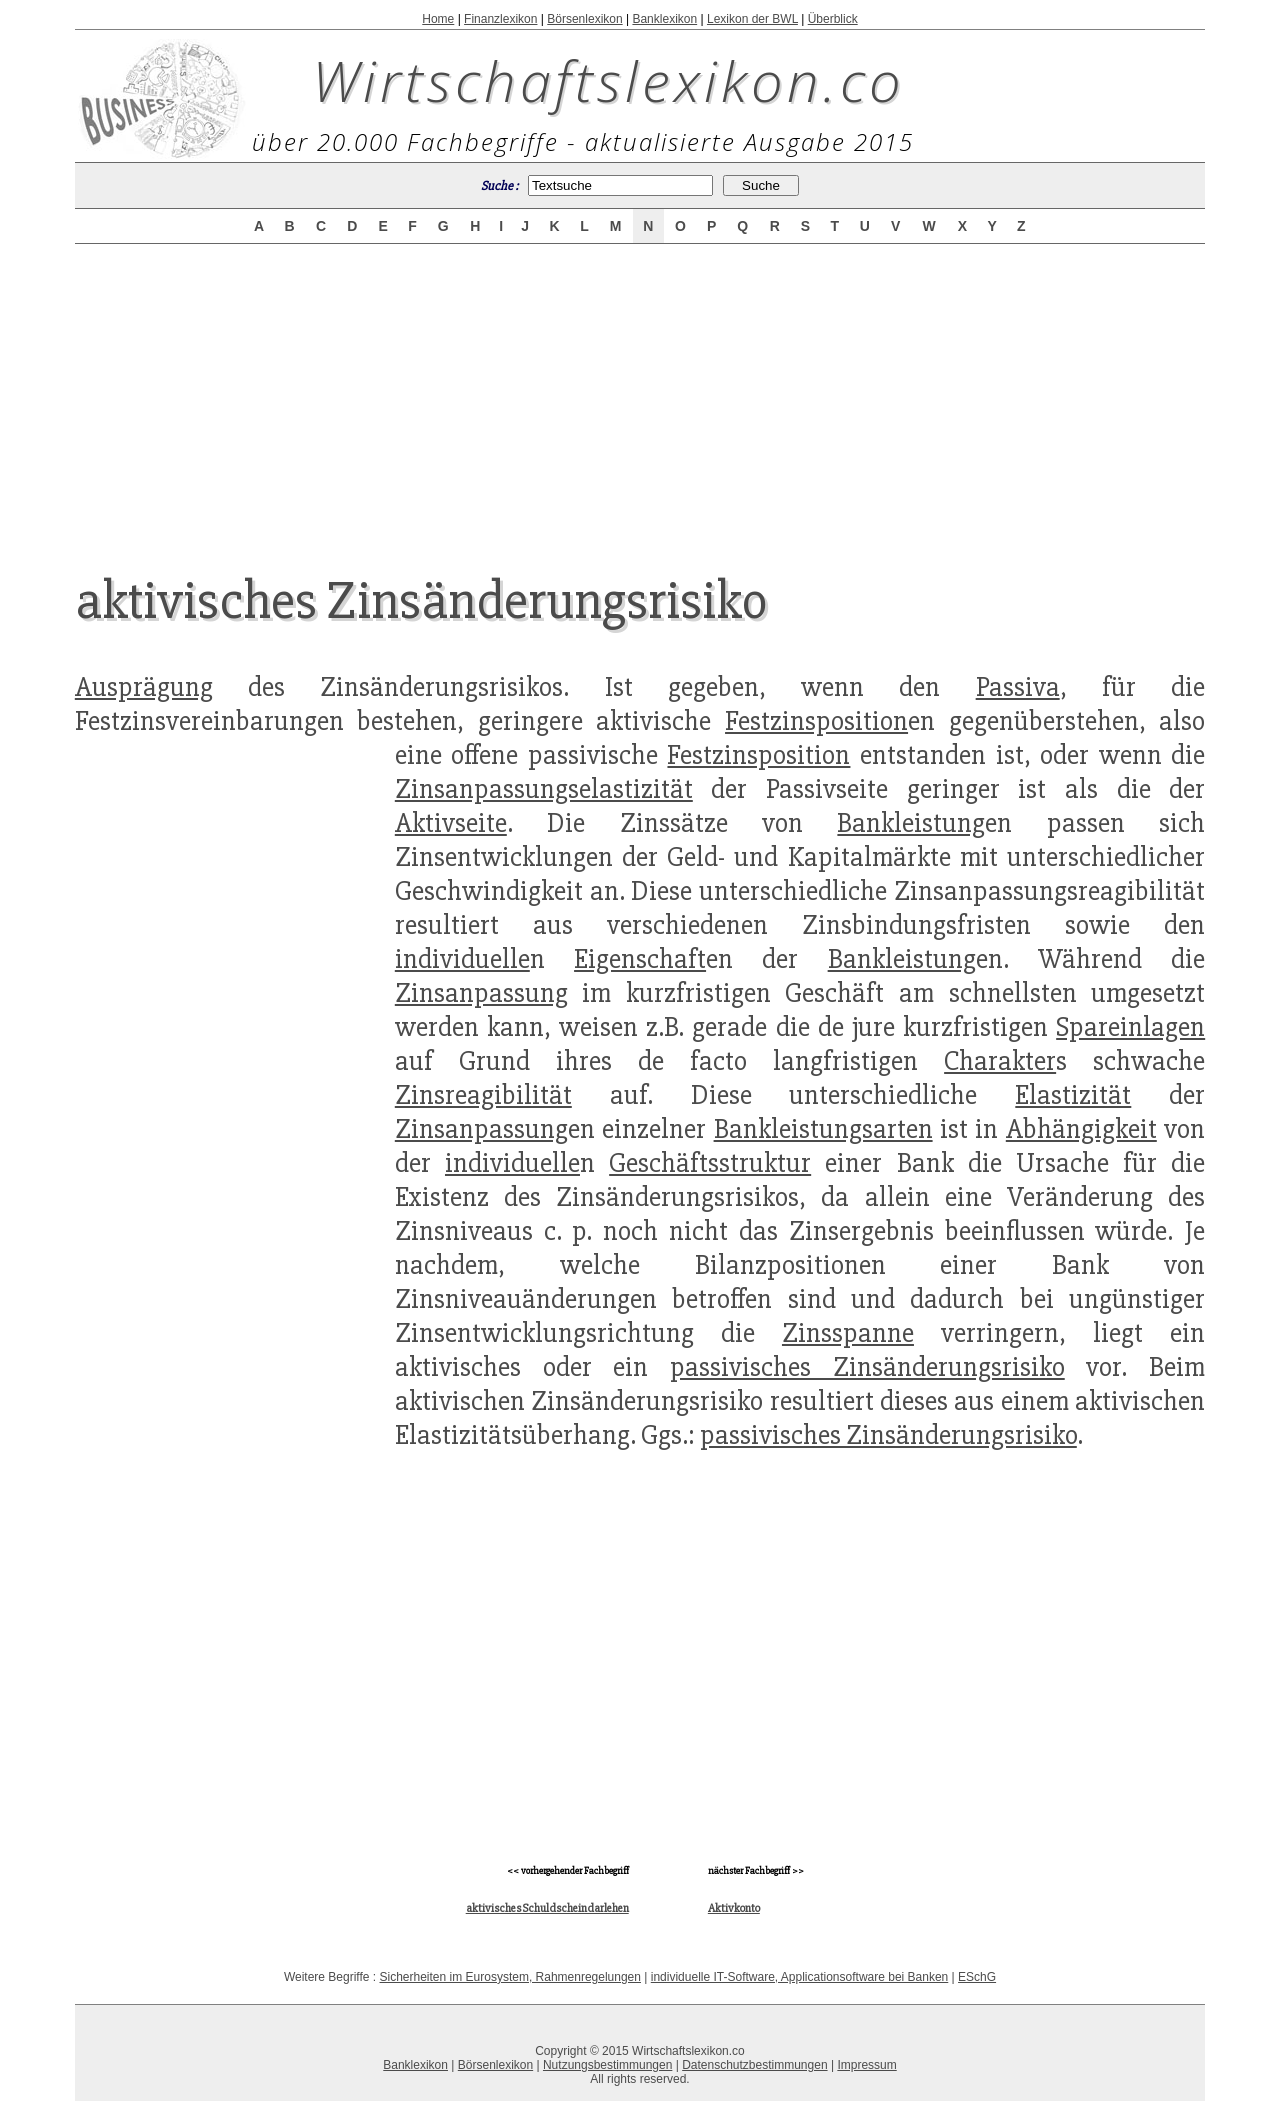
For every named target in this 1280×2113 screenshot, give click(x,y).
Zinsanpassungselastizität (544, 789)
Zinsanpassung (481, 993)
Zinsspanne (848, 1333)
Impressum (866, 2065)
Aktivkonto (734, 1908)
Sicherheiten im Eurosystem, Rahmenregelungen (510, 1977)
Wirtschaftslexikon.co (608, 80)
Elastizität (1073, 1095)
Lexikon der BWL (752, 19)
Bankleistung (911, 823)
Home (438, 19)
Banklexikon (664, 19)
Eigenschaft (640, 959)
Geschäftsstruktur (710, 1163)
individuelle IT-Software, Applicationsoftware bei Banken (800, 1977)
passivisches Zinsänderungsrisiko (867, 1367)
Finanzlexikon (500, 19)
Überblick (833, 19)
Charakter (1000, 1061)
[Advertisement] (640, 392)
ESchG (977, 1977)
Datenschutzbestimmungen (754, 2065)
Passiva (1018, 687)
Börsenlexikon (584, 19)
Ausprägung (144, 687)
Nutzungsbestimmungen (607, 2065)
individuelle (462, 959)
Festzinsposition (816, 721)
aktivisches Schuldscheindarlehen (547, 1908)
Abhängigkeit (1081, 1129)
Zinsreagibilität (483, 1095)
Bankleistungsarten (823, 1129)
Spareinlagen (1130, 1027)
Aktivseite (451, 823)
